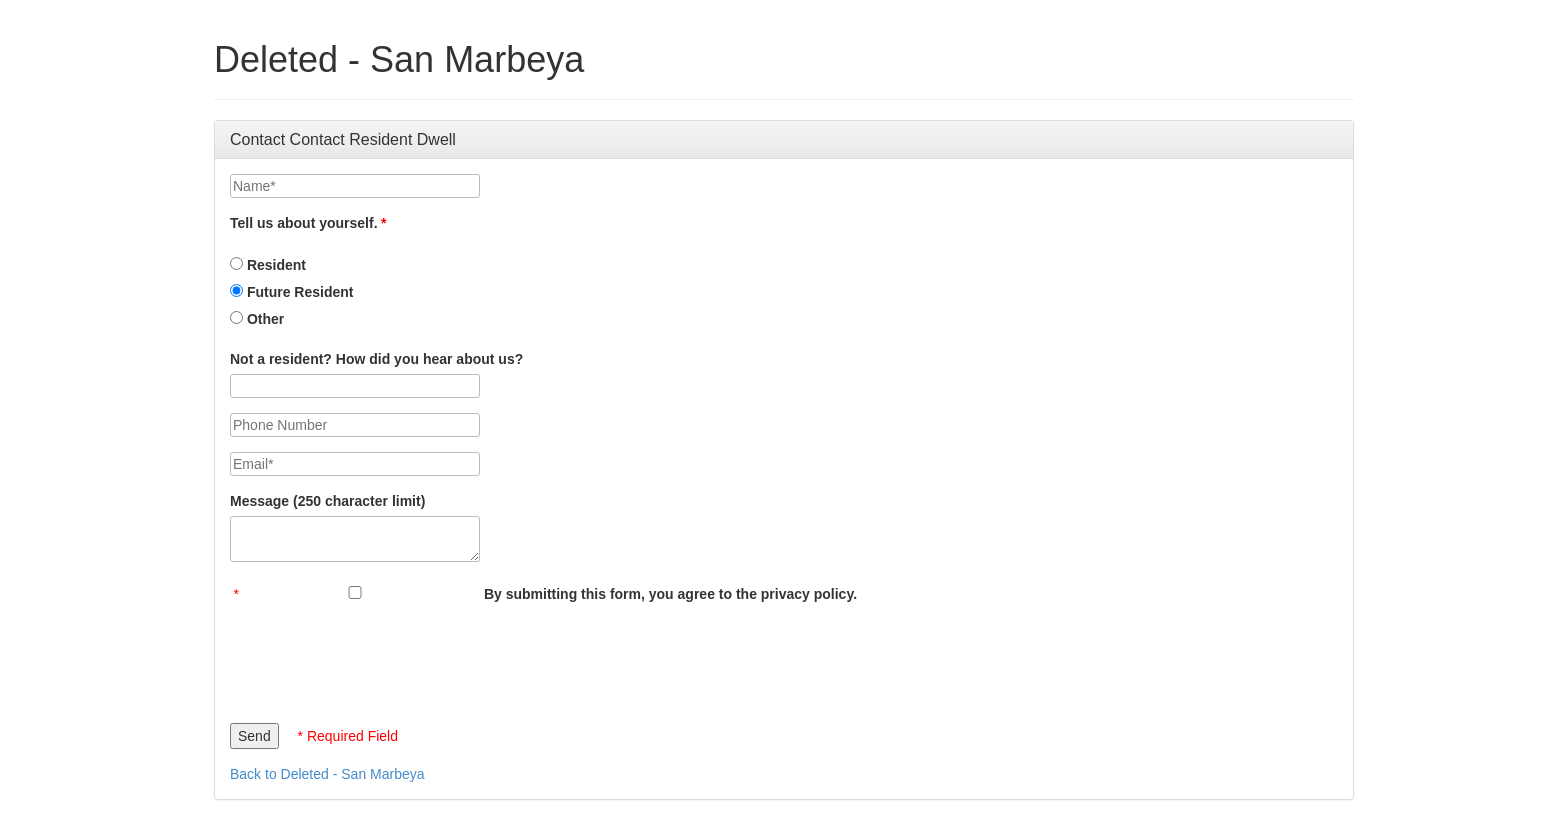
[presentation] (382, 658)
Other (257, 319)
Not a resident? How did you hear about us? (376, 359)
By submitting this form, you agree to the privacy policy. (670, 594)
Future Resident (291, 292)
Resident (268, 265)
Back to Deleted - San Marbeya (327, 774)
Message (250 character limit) (327, 501)
